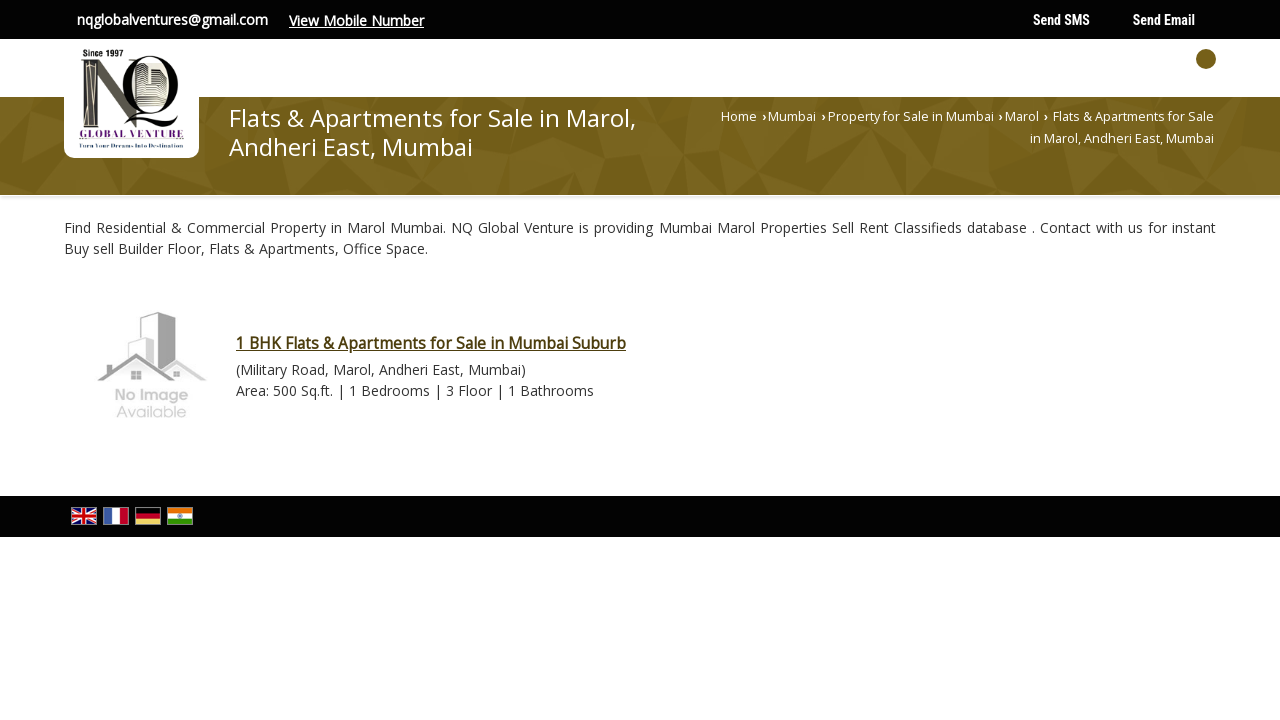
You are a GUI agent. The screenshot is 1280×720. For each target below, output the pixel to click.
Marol (1022, 116)
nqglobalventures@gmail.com (172, 19)
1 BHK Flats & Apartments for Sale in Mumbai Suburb (431, 343)
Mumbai (792, 116)
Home (739, 116)
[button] (356, 20)
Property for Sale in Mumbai (911, 116)
